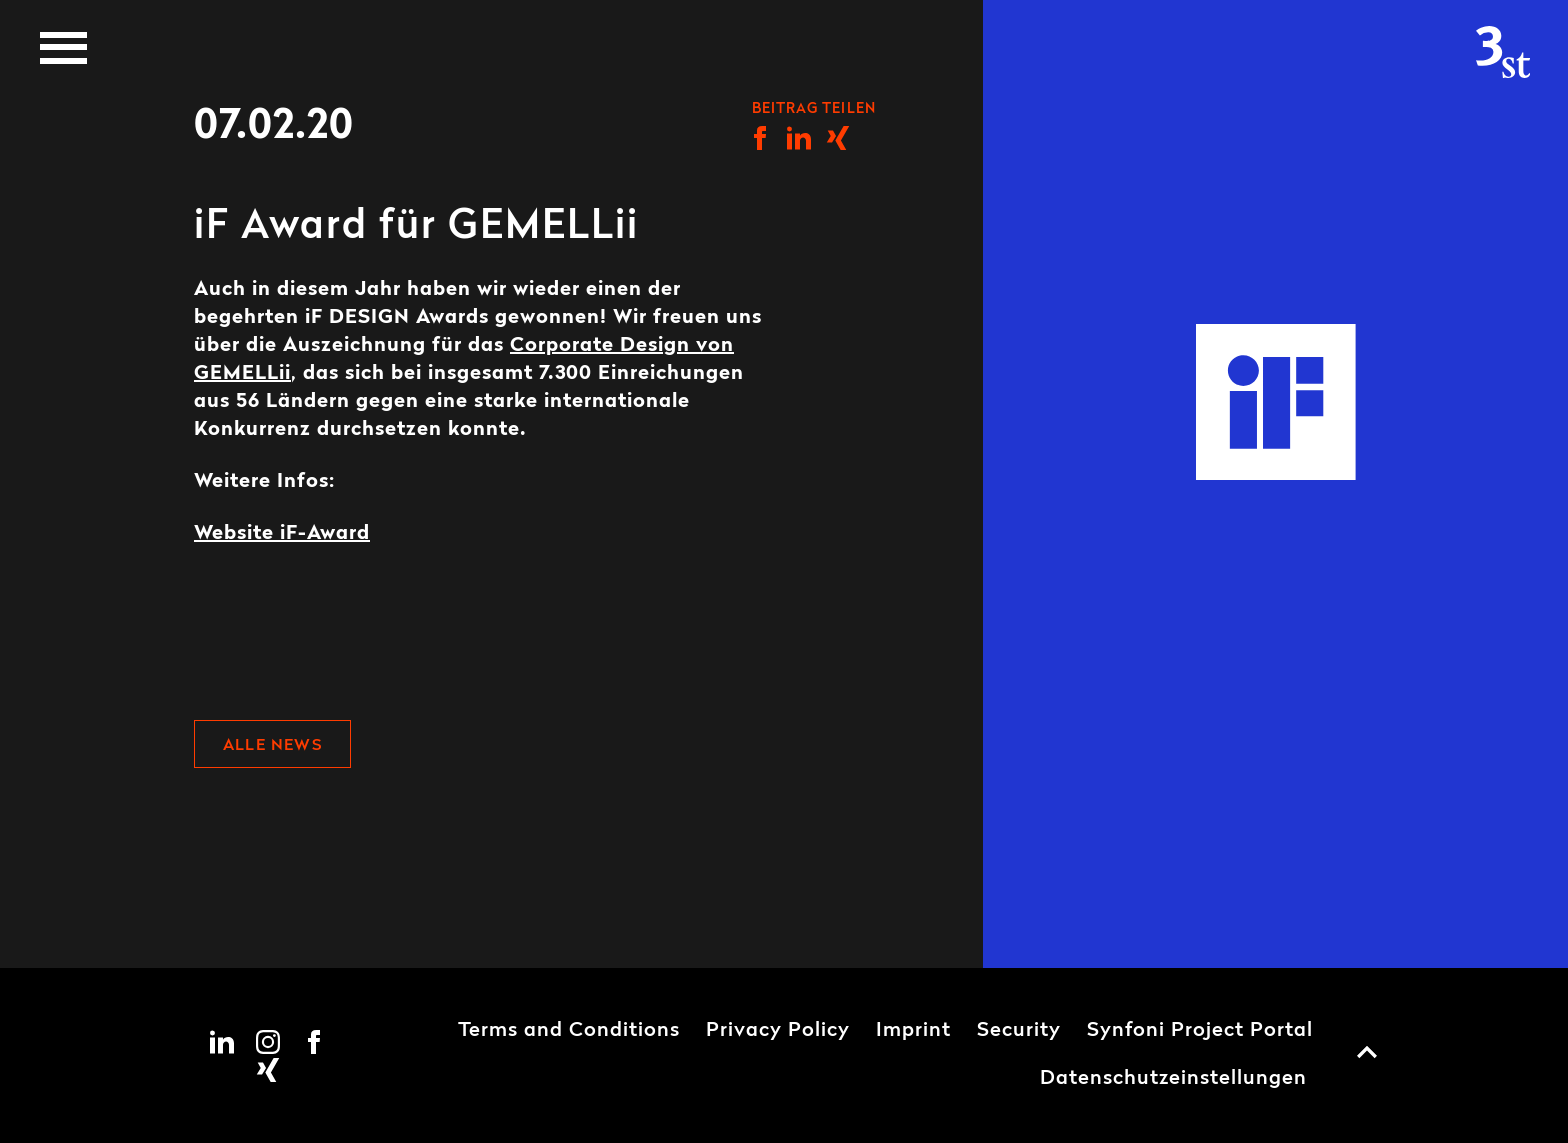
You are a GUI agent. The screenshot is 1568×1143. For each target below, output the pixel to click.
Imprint (913, 1031)
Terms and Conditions (569, 1031)
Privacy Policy (778, 1031)
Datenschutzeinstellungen (1173, 1079)
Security (1019, 1031)
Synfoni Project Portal (1200, 1031)
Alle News (272, 746)
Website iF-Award (282, 534)
